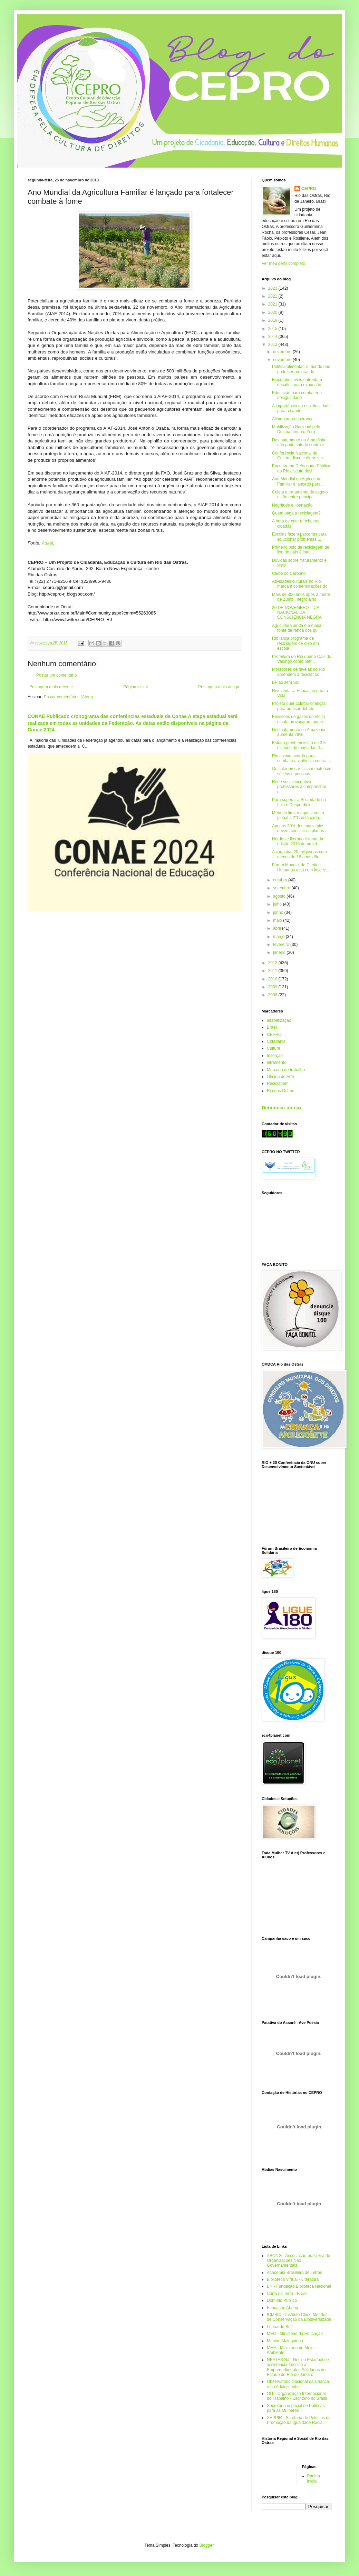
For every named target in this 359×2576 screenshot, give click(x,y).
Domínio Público (282, 2300)
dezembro (283, 351)
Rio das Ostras (280, 1090)
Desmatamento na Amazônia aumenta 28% (298, 732)
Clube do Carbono (288, 573)
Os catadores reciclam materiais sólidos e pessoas (301, 771)
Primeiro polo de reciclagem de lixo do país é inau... (300, 550)
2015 (273, 328)
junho (278, 912)
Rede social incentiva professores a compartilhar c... (299, 786)
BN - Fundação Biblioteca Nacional (299, 2286)
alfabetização (279, 1020)
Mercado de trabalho (286, 1069)
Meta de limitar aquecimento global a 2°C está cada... (298, 815)
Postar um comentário (56, 675)
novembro (283, 359)
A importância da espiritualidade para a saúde (301, 408)
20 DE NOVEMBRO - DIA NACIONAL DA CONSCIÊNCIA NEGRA (297, 612)
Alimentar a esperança (292, 419)
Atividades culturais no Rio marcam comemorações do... (301, 584)
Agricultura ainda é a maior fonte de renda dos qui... (297, 628)
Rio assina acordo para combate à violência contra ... (301, 758)
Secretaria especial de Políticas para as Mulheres (295, 2408)
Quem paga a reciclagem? (296, 513)
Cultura (273, 1048)
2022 (273, 296)
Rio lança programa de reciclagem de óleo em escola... (295, 643)
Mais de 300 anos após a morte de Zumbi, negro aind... (301, 597)
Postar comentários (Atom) (68, 697)
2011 (273, 970)
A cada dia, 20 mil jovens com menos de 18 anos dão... (299, 854)
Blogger (207, 2545)
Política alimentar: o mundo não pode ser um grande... (301, 369)
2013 (273, 344)
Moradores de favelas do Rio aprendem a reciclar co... (298, 672)
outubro (280, 880)
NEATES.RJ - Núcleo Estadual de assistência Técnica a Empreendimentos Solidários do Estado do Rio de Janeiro (298, 2367)
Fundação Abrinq (282, 2307)
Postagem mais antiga (218, 687)
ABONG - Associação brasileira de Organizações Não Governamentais (298, 2260)
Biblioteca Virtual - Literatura (293, 2279)
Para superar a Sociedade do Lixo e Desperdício (299, 802)
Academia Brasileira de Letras (294, 2272)
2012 (273, 962)
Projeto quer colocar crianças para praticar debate (299, 706)
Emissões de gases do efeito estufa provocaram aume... (299, 719)
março (279, 936)
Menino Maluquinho (285, 2340)
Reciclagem (278, 1083)
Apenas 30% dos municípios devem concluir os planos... (299, 828)
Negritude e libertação (292, 505)
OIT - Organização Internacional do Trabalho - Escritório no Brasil (297, 2396)
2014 (273, 336)
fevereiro (281, 944)
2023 (273, 288)
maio (278, 920)
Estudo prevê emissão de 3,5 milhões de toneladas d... (299, 745)
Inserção (275, 1055)
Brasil (272, 1027)
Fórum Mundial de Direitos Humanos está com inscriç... (300, 867)
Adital (47, 543)
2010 (273, 979)
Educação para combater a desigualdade (297, 395)
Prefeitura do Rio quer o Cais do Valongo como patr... (301, 659)
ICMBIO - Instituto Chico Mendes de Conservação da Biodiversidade (299, 2317)
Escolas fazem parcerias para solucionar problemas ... (299, 536)
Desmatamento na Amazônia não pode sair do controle (298, 442)
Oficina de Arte (280, 1076)
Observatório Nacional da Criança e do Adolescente (298, 2384)
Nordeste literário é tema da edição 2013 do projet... (297, 841)
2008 (273, 994)
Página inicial (135, 687)
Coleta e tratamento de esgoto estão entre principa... (300, 494)
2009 (273, 987)
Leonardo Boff (280, 2326)
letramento (277, 1062)
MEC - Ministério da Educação (295, 2333)
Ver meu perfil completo (283, 263)
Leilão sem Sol (285, 682)
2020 (273, 312)
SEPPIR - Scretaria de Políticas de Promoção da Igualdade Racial (299, 2420)
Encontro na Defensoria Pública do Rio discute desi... (301, 468)
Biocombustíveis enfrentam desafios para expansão (297, 382)
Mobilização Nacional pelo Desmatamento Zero (296, 429)
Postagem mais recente (51, 687)
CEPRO (308, 188)
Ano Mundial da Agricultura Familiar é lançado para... (298, 481)
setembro (282, 888)
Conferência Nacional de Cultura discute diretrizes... (299, 455)
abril (277, 928)
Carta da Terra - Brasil (287, 2293)
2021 (273, 304)
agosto (280, 896)
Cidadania (276, 1041)
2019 (273, 320)
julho (278, 904)
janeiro (280, 952)
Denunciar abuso (281, 1107)
